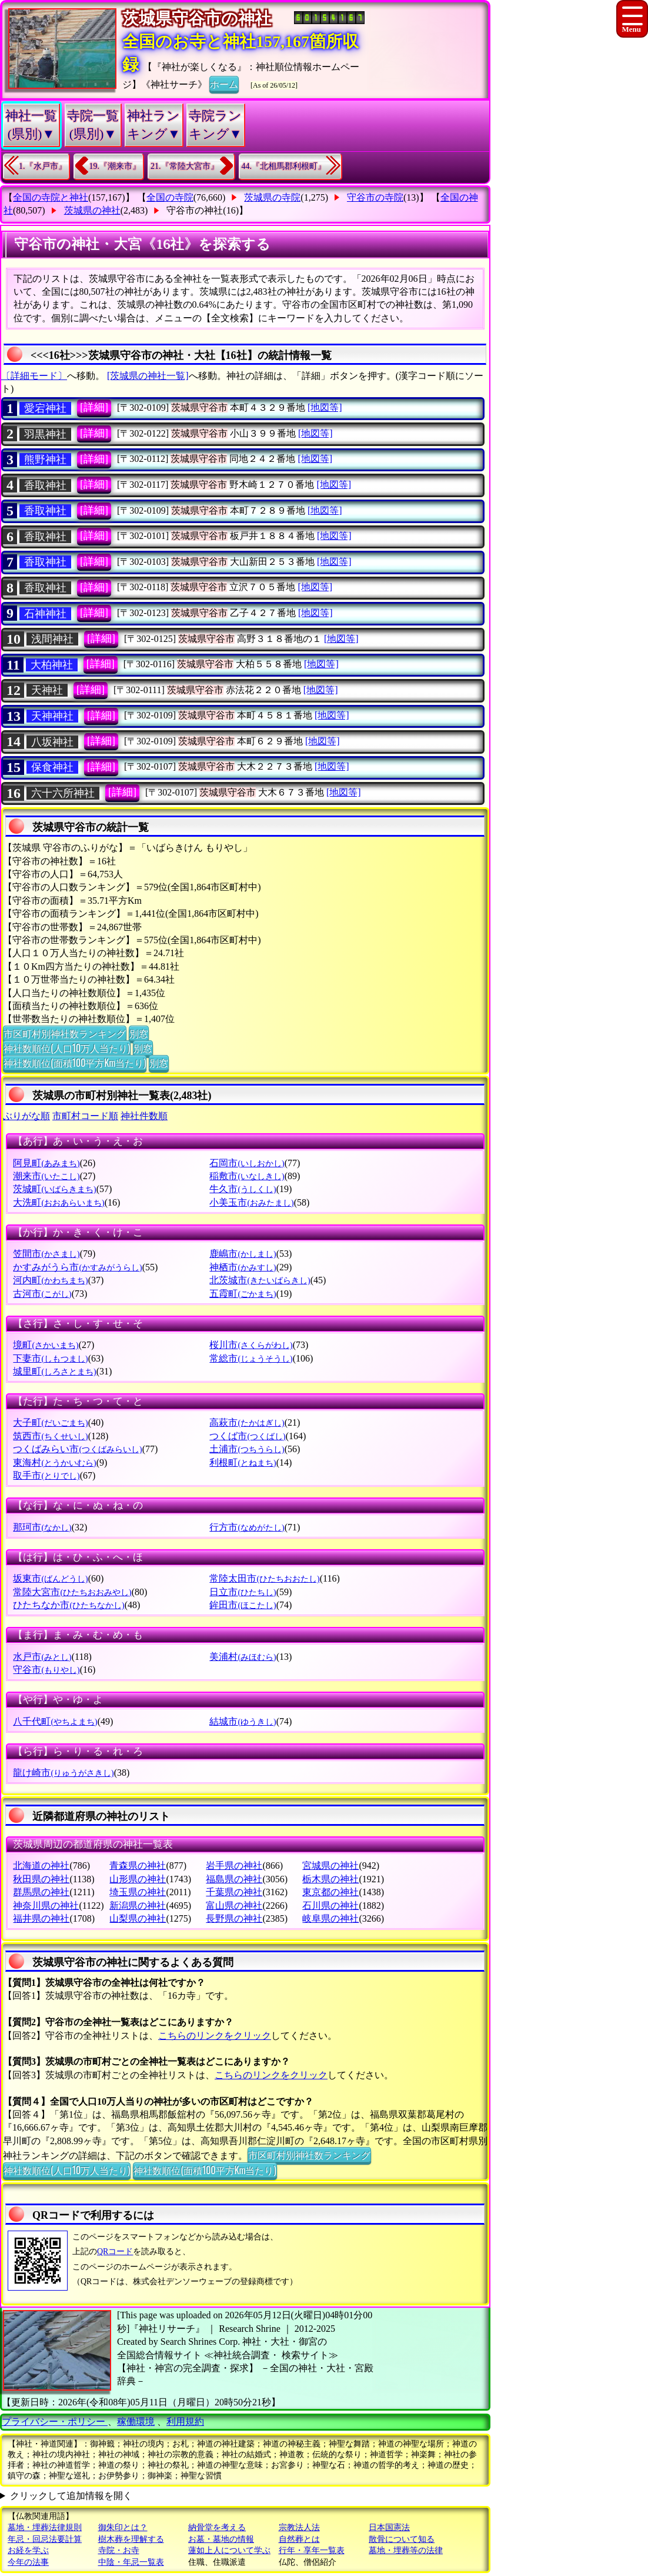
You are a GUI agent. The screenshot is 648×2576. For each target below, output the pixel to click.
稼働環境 (136, 2422)
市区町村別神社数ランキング (65, 1033)
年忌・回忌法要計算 (45, 2539)
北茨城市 (259, 1280)
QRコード (115, 2251)
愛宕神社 (45, 408)
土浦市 (246, 1449)
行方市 (246, 1527)
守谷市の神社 (194, 210)
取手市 (46, 1475)
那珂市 (42, 1527)
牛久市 (242, 1189)
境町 (45, 1345)
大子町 (50, 1422)
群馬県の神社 (41, 1892)
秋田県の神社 (41, 1879)
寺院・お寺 (118, 2550)
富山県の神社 (234, 1906)
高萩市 (246, 1422)
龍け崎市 (63, 1773)
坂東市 (50, 1578)
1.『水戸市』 (42, 166)
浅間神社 (52, 639)
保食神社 (52, 767)
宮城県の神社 (330, 1866)
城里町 (54, 1371)
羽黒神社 (45, 434)
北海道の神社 (41, 1866)
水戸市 (42, 1657)
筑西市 (50, 1436)
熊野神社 (45, 459)
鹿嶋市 (242, 1254)
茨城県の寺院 (272, 197)
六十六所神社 (63, 793)
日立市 (242, 1592)
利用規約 (185, 2422)
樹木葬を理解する (131, 2539)
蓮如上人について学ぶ (229, 2550)
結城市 (242, 1721)
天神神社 (52, 716)
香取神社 (45, 485)
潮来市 (46, 1176)
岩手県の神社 (234, 1866)
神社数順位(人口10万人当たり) (67, 1048)
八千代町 (55, 1721)
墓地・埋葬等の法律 (406, 2550)
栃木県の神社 (330, 1879)
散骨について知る (402, 2539)
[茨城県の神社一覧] (148, 376)
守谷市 (46, 1670)
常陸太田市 (264, 1578)
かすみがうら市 (77, 1267)
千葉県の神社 (234, 1892)
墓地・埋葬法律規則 (45, 2527)
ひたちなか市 (68, 1605)
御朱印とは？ (123, 2527)
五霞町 (242, 1294)
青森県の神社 (137, 1866)
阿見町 (46, 1163)
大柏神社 (52, 665)
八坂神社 (52, 742)
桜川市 (250, 1345)
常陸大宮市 (72, 1592)
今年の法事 (28, 2562)
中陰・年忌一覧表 (131, 2562)
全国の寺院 (169, 197)
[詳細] (94, 407)
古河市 (42, 1294)
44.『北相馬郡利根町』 (284, 166)
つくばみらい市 (77, 1449)
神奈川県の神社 (46, 1906)
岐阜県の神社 (330, 1918)
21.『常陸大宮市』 (185, 166)
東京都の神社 (330, 1892)
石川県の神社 (330, 1906)
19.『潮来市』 (115, 166)
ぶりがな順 (26, 1116)
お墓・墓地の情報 (221, 2539)
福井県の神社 (41, 1918)
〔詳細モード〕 (34, 376)
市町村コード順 (85, 1116)
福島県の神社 (234, 1879)
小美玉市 (251, 1202)
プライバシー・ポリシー (55, 2422)
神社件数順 (144, 1116)
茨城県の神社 (92, 210)
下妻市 (50, 1358)
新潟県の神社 (137, 1906)
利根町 (242, 1462)
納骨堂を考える (217, 2527)
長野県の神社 (234, 1918)
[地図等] (325, 407)
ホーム (224, 83)
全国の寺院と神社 (50, 197)
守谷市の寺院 (375, 197)
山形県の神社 (137, 1879)
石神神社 (45, 614)
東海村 (54, 1462)
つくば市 (247, 1436)
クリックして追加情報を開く (71, 2496)
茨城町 (54, 1189)
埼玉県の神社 (137, 1892)
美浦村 (242, 1657)
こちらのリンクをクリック (214, 2036)
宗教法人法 (299, 2527)
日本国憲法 (389, 2527)
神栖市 (242, 1267)
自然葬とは (299, 2539)
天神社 (47, 690)
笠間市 (46, 1254)
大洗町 (58, 1202)
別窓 (138, 1033)
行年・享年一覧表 (312, 2550)
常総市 (250, 1358)
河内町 (50, 1280)
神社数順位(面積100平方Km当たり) (75, 1063)
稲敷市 (246, 1176)
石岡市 (246, 1163)
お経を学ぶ (28, 2550)
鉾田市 (242, 1605)
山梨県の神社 (137, 1918)
